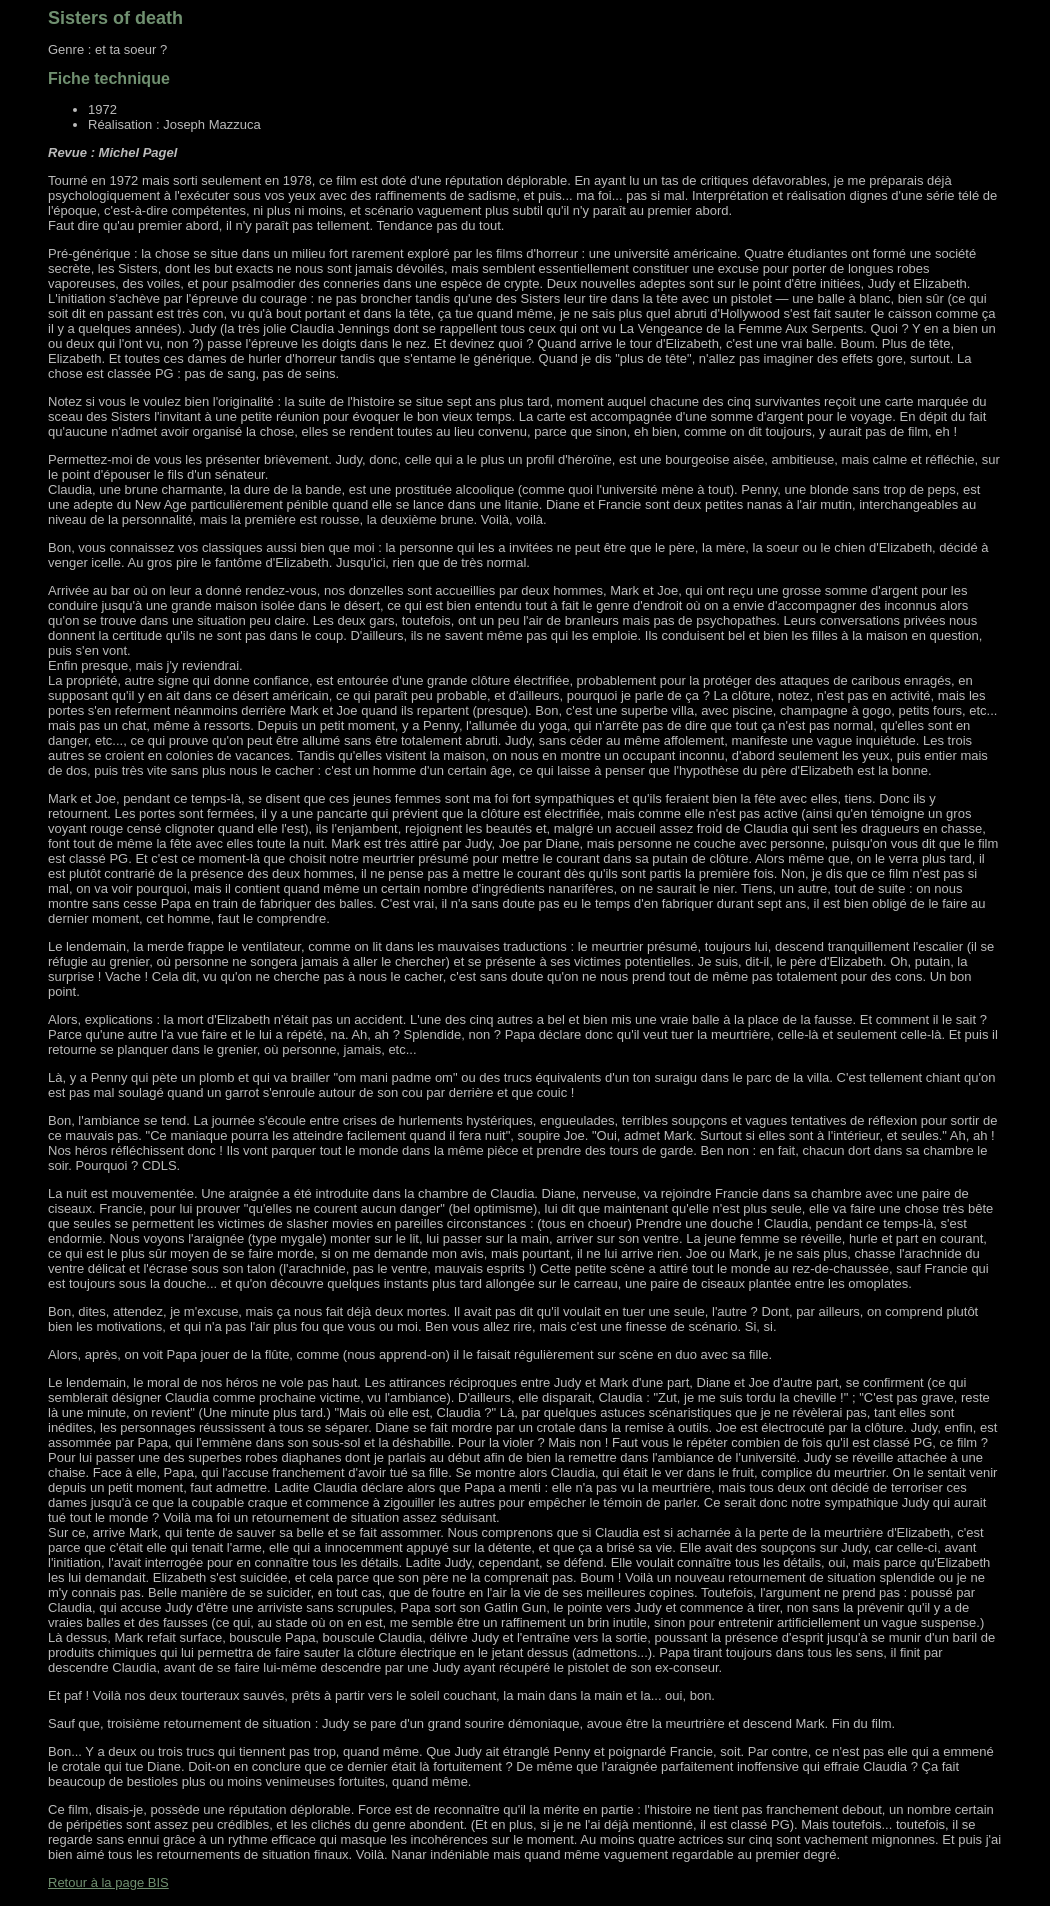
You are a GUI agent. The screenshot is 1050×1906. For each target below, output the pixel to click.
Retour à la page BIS (108, 1882)
